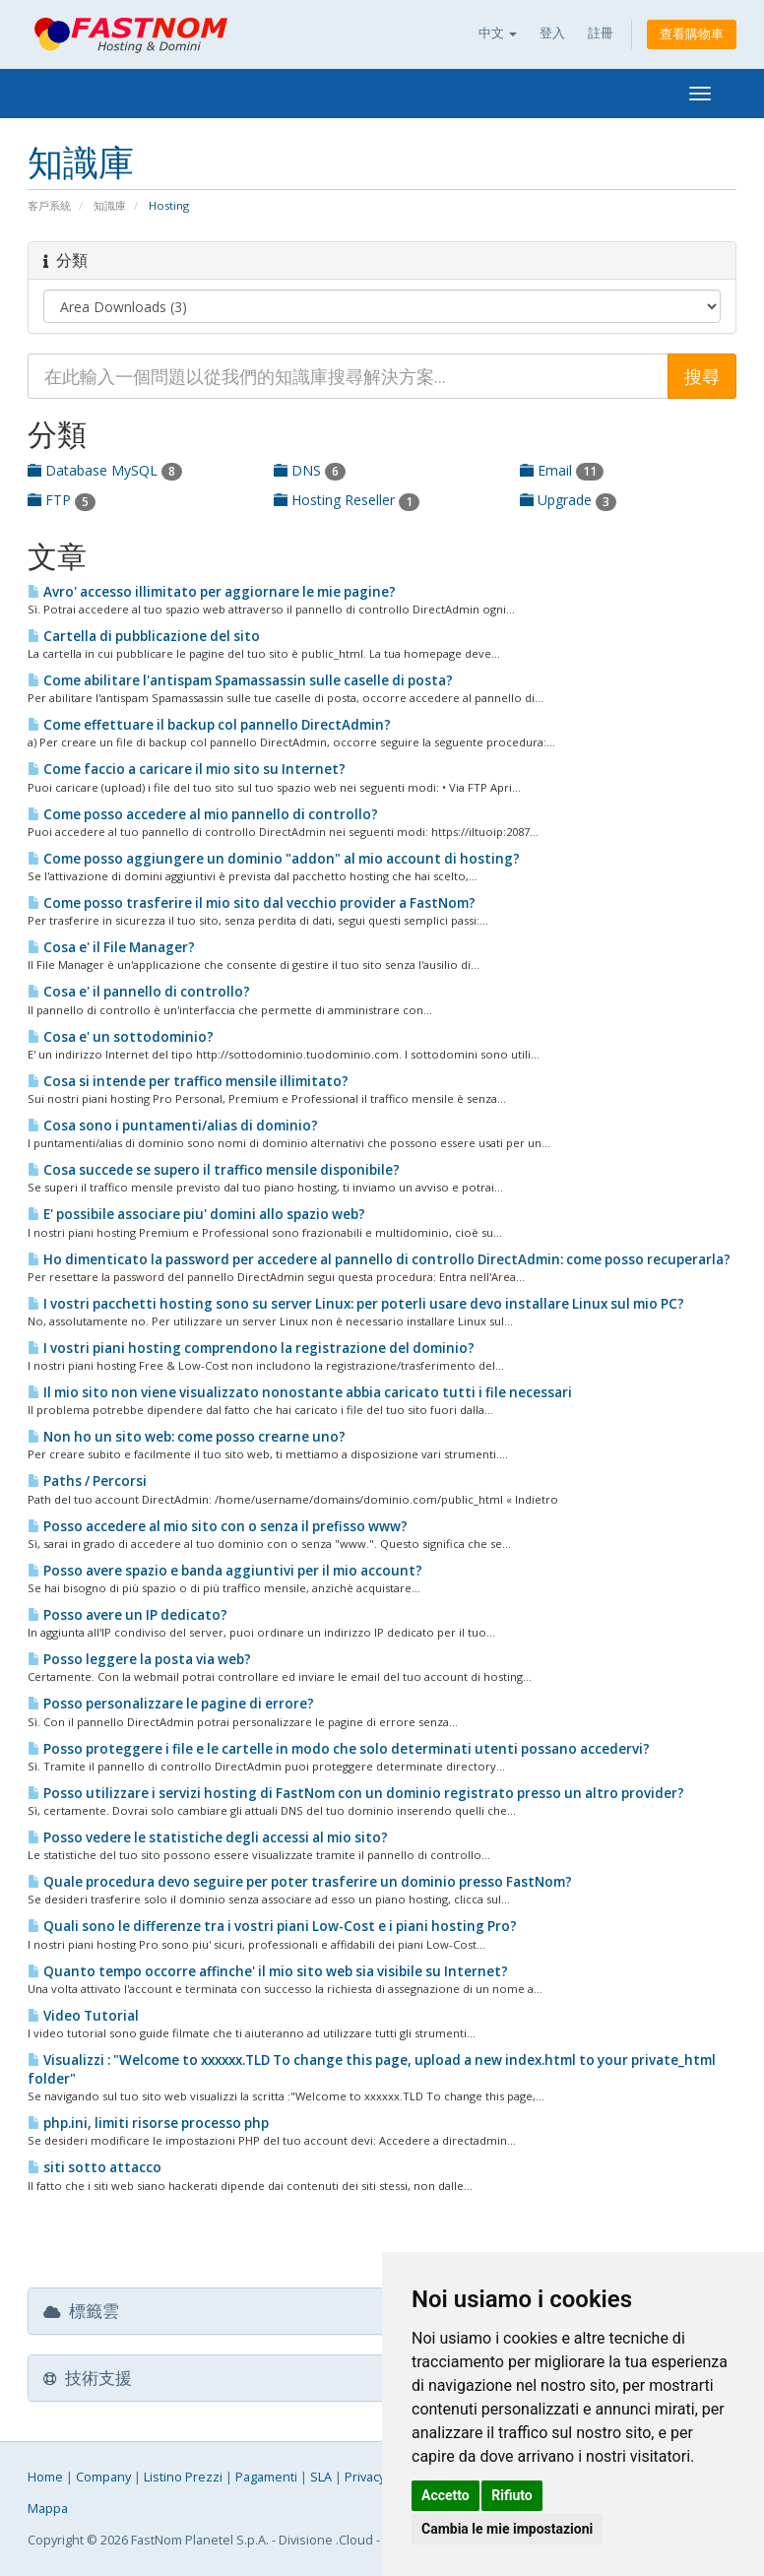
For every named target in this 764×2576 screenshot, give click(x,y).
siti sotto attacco (94, 2167)
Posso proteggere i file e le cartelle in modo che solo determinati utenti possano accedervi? (339, 1749)
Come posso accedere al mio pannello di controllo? (203, 814)
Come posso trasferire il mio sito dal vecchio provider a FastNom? (252, 903)
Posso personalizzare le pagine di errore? (171, 1703)
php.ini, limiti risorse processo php (148, 2123)
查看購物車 (692, 34)
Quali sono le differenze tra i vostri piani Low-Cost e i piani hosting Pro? (272, 1926)
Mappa (48, 2508)
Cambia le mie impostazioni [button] (507, 2529)
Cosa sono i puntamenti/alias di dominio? (173, 1125)
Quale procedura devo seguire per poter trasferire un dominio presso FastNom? (300, 1882)
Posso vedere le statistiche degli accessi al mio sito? (208, 1837)
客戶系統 (49, 205)
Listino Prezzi (183, 2477)
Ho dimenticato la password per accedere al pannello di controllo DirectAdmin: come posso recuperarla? (379, 1259)
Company (103, 2477)
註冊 (600, 33)
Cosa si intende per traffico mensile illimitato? (188, 1081)
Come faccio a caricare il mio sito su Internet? (187, 769)
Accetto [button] (445, 2495)
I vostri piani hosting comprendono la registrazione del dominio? (251, 1348)
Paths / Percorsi (87, 1481)
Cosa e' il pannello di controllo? (139, 991)
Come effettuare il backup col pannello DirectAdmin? (209, 725)
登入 (552, 33)
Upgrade (568, 499)
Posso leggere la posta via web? (139, 1659)
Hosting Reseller (346, 499)
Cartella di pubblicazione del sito (144, 636)
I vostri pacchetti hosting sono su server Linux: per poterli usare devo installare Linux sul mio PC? (356, 1304)
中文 (497, 33)
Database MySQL (105, 470)
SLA (321, 2477)
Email (562, 470)
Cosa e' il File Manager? (111, 947)
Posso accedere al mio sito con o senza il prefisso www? (218, 1526)
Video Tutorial (83, 2016)
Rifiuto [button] (512, 2495)
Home (45, 2477)
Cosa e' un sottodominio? (121, 1037)
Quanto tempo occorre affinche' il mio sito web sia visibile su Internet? (268, 1971)
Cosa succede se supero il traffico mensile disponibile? (214, 1170)
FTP (62, 499)
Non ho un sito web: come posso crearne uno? (187, 1437)
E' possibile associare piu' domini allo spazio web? (196, 1214)
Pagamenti (266, 2477)
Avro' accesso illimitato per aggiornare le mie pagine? (212, 592)
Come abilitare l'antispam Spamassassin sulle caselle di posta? (240, 680)
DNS (310, 470)
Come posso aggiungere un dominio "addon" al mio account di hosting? (274, 859)
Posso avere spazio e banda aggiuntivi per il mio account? (225, 1570)
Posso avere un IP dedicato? (127, 1615)
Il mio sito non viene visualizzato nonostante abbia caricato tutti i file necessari (300, 1392)
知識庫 (110, 205)
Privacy (365, 2477)
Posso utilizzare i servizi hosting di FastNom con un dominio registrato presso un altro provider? (356, 1793)
